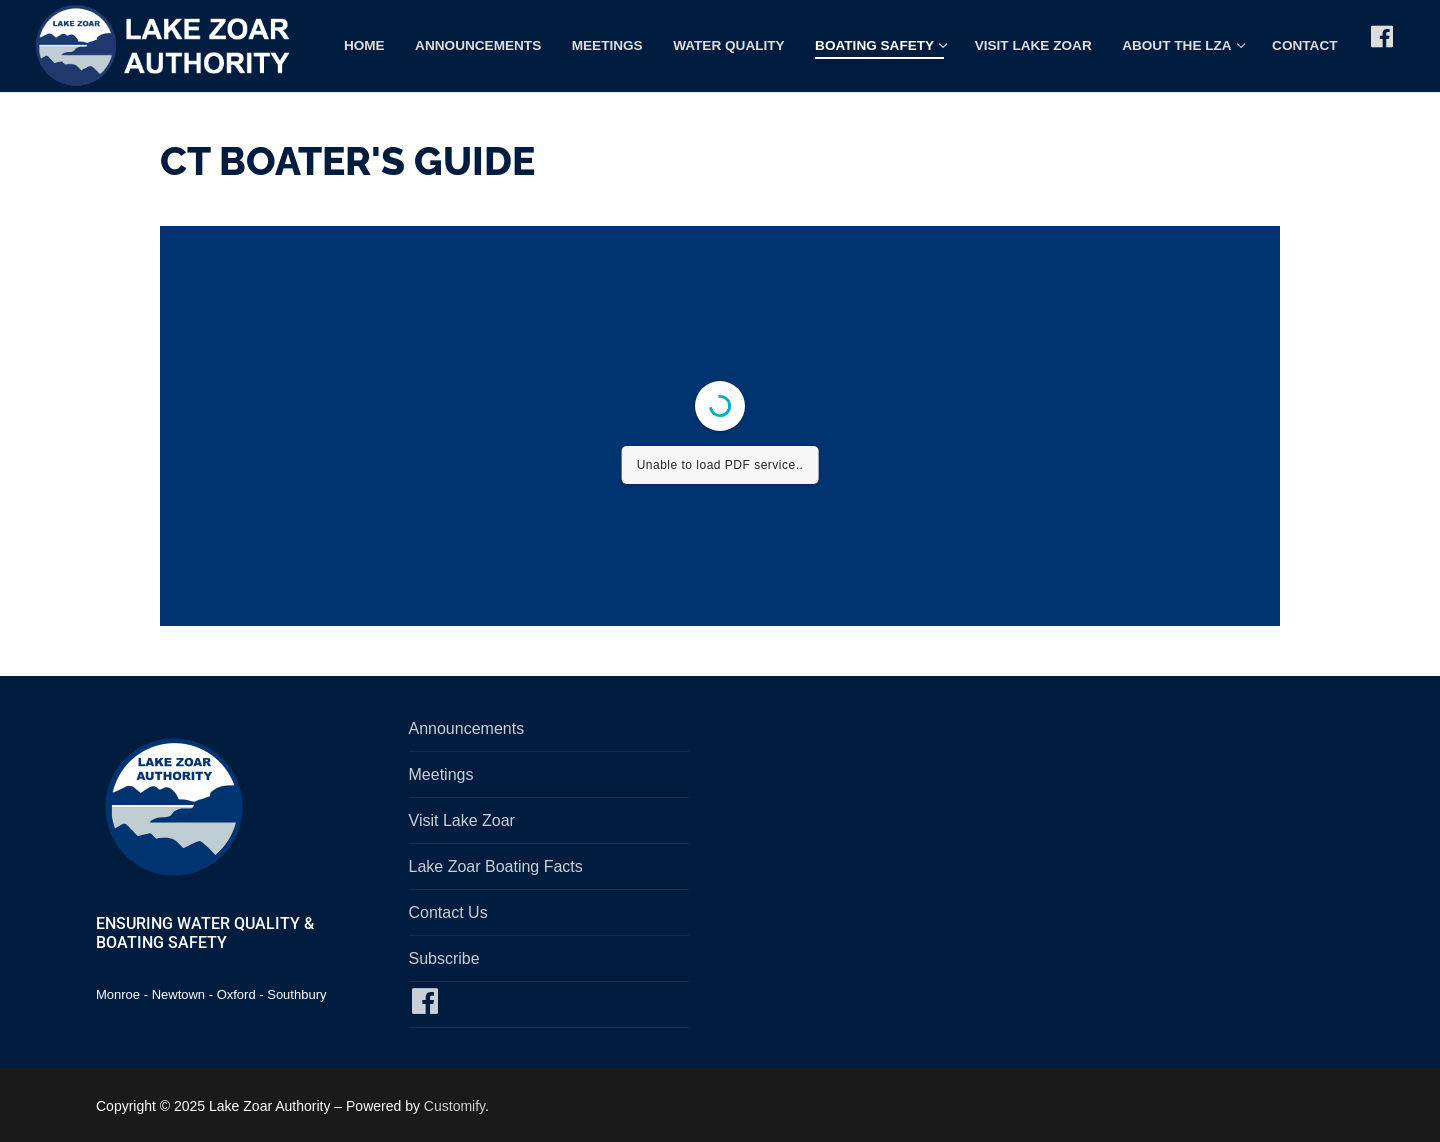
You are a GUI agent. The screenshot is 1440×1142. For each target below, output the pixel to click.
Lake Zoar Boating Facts (496, 866)
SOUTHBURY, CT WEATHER (1017, 791)
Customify (454, 1106)
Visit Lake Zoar (462, 820)
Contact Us (448, 912)
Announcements (467, 728)
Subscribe (444, 958)
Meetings (441, 774)
